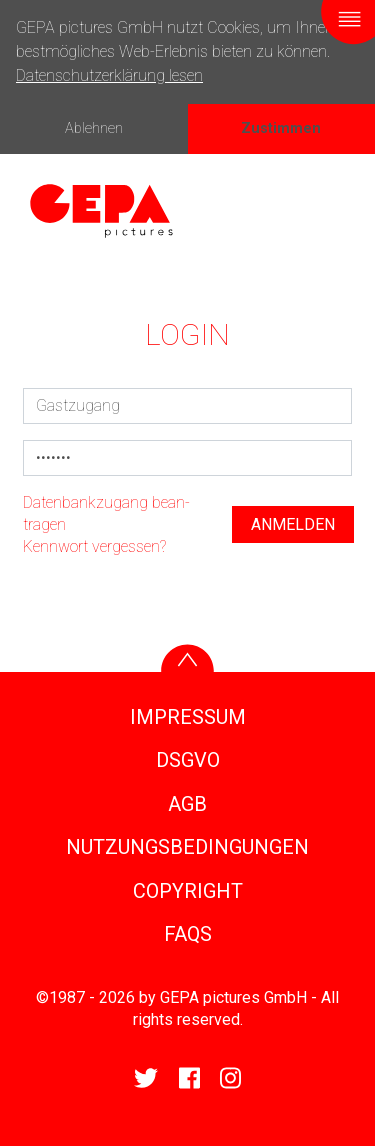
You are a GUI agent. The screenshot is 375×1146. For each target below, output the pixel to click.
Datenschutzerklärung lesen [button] (109, 75)
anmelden (293, 524)
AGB (187, 804)
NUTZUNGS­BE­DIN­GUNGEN (187, 847)
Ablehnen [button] (94, 128)
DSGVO (188, 760)
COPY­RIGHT (188, 891)
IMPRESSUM (188, 717)
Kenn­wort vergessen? (94, 546)
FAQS (188, 934)
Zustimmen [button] (281, 128)
